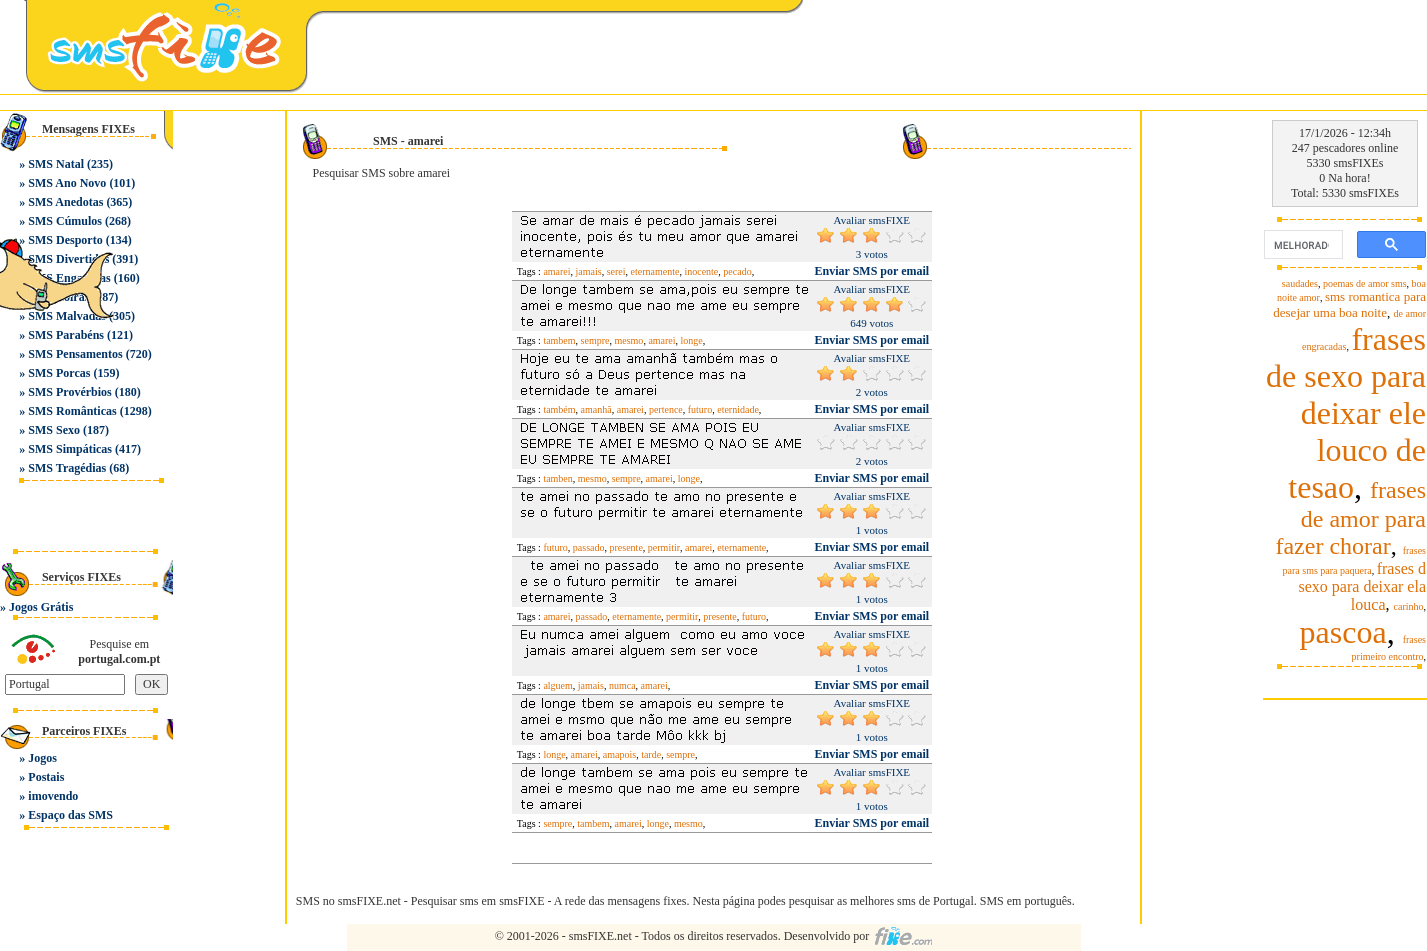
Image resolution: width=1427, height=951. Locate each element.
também (559, 409)
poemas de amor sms (1365, 283)
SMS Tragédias (67, 468)
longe (692, 340)
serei (616, 271)
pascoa (1343, 632)
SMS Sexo (54, 430)
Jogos (42, 758)
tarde (651, 754)
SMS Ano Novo (67, 183)
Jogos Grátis (41, 607)
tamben (557, 478)
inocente (701, 271)
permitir (664, 547)
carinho (1409, 606)
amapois (619, 754)
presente (626, 547)
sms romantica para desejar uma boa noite (1349, 304)
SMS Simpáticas (70, 449)
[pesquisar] (1301, 245)
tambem (559, 340)
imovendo (53, 796)
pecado (737, 271)
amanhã (596, 409)
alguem (557, 685)
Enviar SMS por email (872, 271)
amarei (556, 271)
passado (589, 547)
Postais (46, 777)
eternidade (738, 409)
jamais (589, 271)
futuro (700, 409)
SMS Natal (56, 164)
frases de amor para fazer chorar (1350, 518)
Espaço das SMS (70, 815)
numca (622, 685)
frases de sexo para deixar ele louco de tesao (1346, 413)
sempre (595, 340)
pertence (666, 409)
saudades (1300, 283)
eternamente (655, 271)
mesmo (628, 340)
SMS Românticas (72, 411)
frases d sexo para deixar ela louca (1362, 586)
